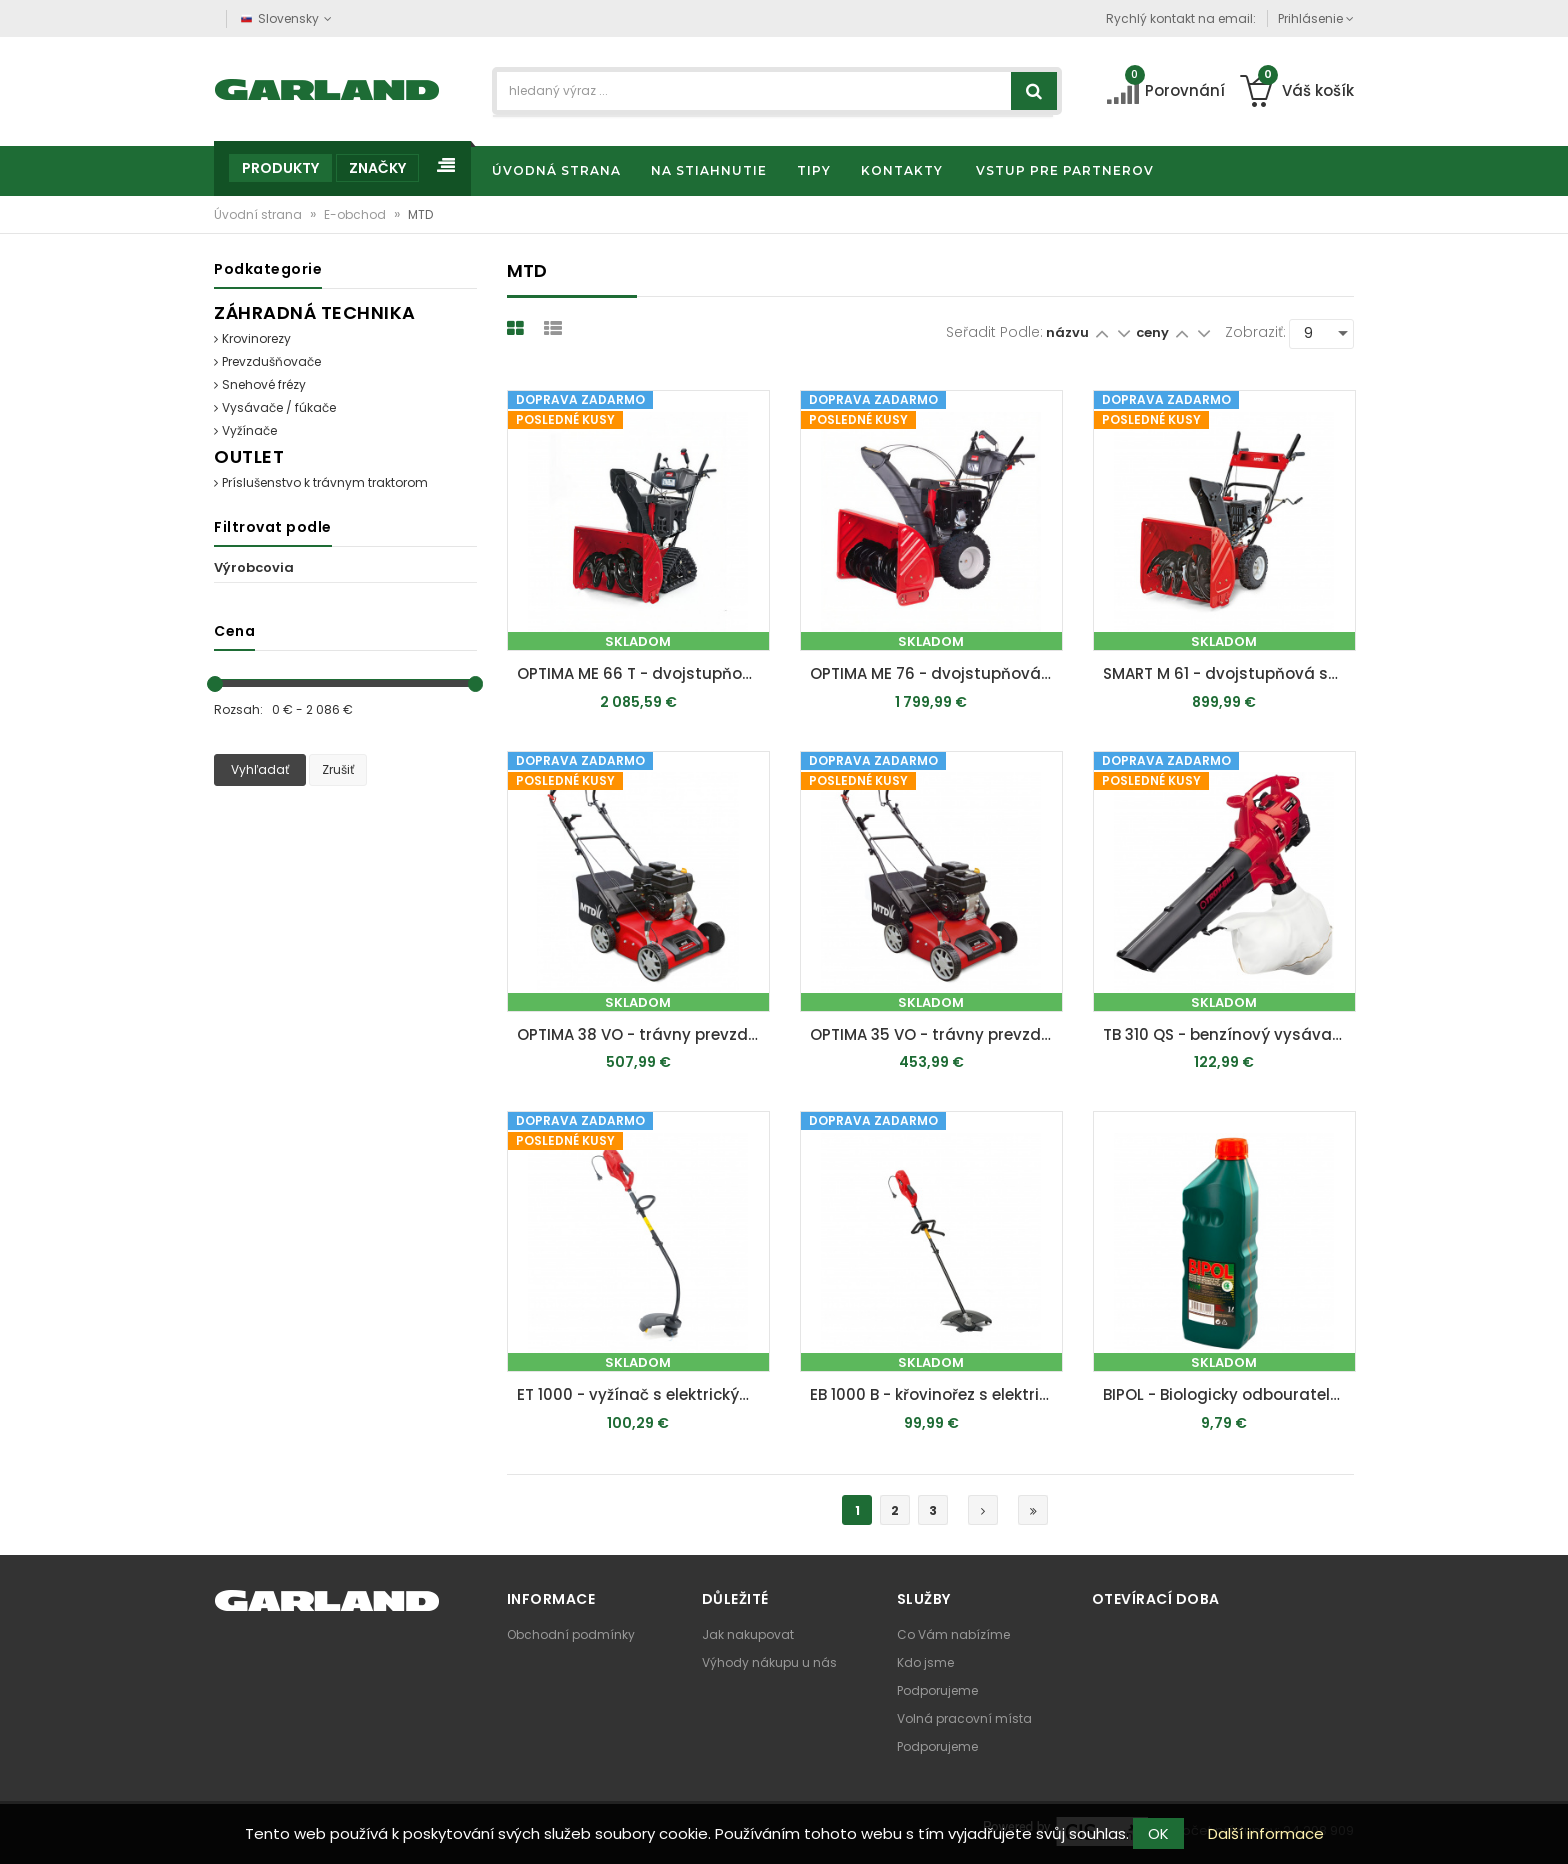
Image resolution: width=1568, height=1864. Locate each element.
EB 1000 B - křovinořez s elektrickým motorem (936, 1394)
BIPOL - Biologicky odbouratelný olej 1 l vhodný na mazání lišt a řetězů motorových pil (1229, 1394)
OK (1158, 1833)
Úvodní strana (259, 214)
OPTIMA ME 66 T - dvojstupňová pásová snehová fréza (643, 673)
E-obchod (356, 214)
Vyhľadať (260, 769)
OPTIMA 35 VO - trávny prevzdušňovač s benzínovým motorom (936, 1034)
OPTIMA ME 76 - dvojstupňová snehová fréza (936, 673)
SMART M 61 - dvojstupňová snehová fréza (1229, 673)
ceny (1154, 332)
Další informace (1266, 1833)
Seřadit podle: (994, 332)
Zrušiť (338, 769)
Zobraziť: (1255, 332)
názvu (1067, 332)
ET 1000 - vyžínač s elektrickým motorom (643, 1394)
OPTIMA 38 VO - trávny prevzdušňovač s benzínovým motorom (643, 1034)
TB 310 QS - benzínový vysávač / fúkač (1229, 1034)
